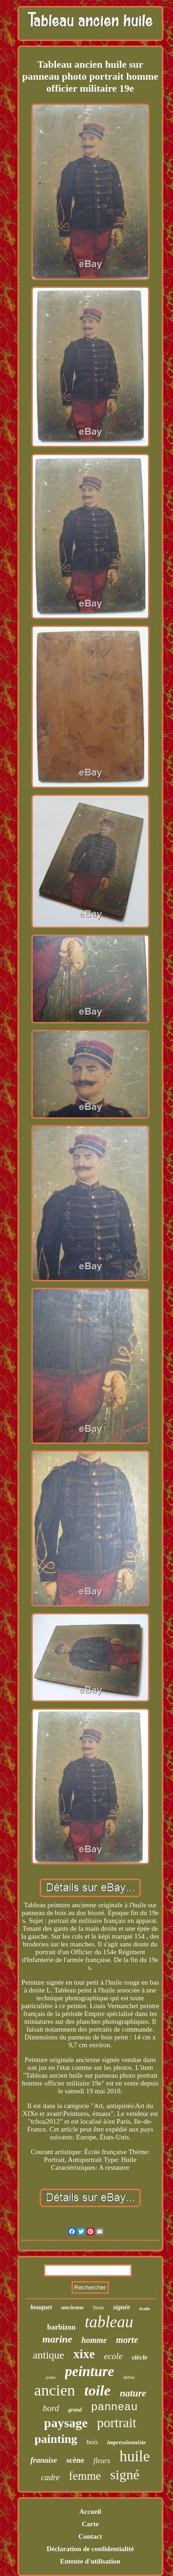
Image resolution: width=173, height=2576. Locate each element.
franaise (43, 2460)
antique (48, 2355)
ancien (54, 2390)
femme (85, 2476)
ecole (113, 2356)
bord (51, 2408)
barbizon (61, 2327)
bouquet (41, 2307)
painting (56, 2439)
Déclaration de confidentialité (90, 2549)
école (144, 2308)
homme (94, 2340)
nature (133, 2393)
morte (127, 2340)
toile (97, 2390)
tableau (109, 2322)
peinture (89, 2371)
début (129, 2377)
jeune (51, 2377)
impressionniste (126, 2442)
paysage (66, 2423)
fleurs (101, 2461)
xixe (84, 2354)
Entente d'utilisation (90, 2561)
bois (92, 2442)
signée (121, 2307)
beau (98, 2307)
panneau (114, 2407)
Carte (90, 2524)
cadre (50, 2477)
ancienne (72, 2307)
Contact (90, 2536)
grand (75, 2410)
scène (75, 2460)
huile (134, 2456)
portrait (116, 2422)
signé (124, 2474)
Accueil (90, 2511)
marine (57, 2339)
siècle (140, 2357)
